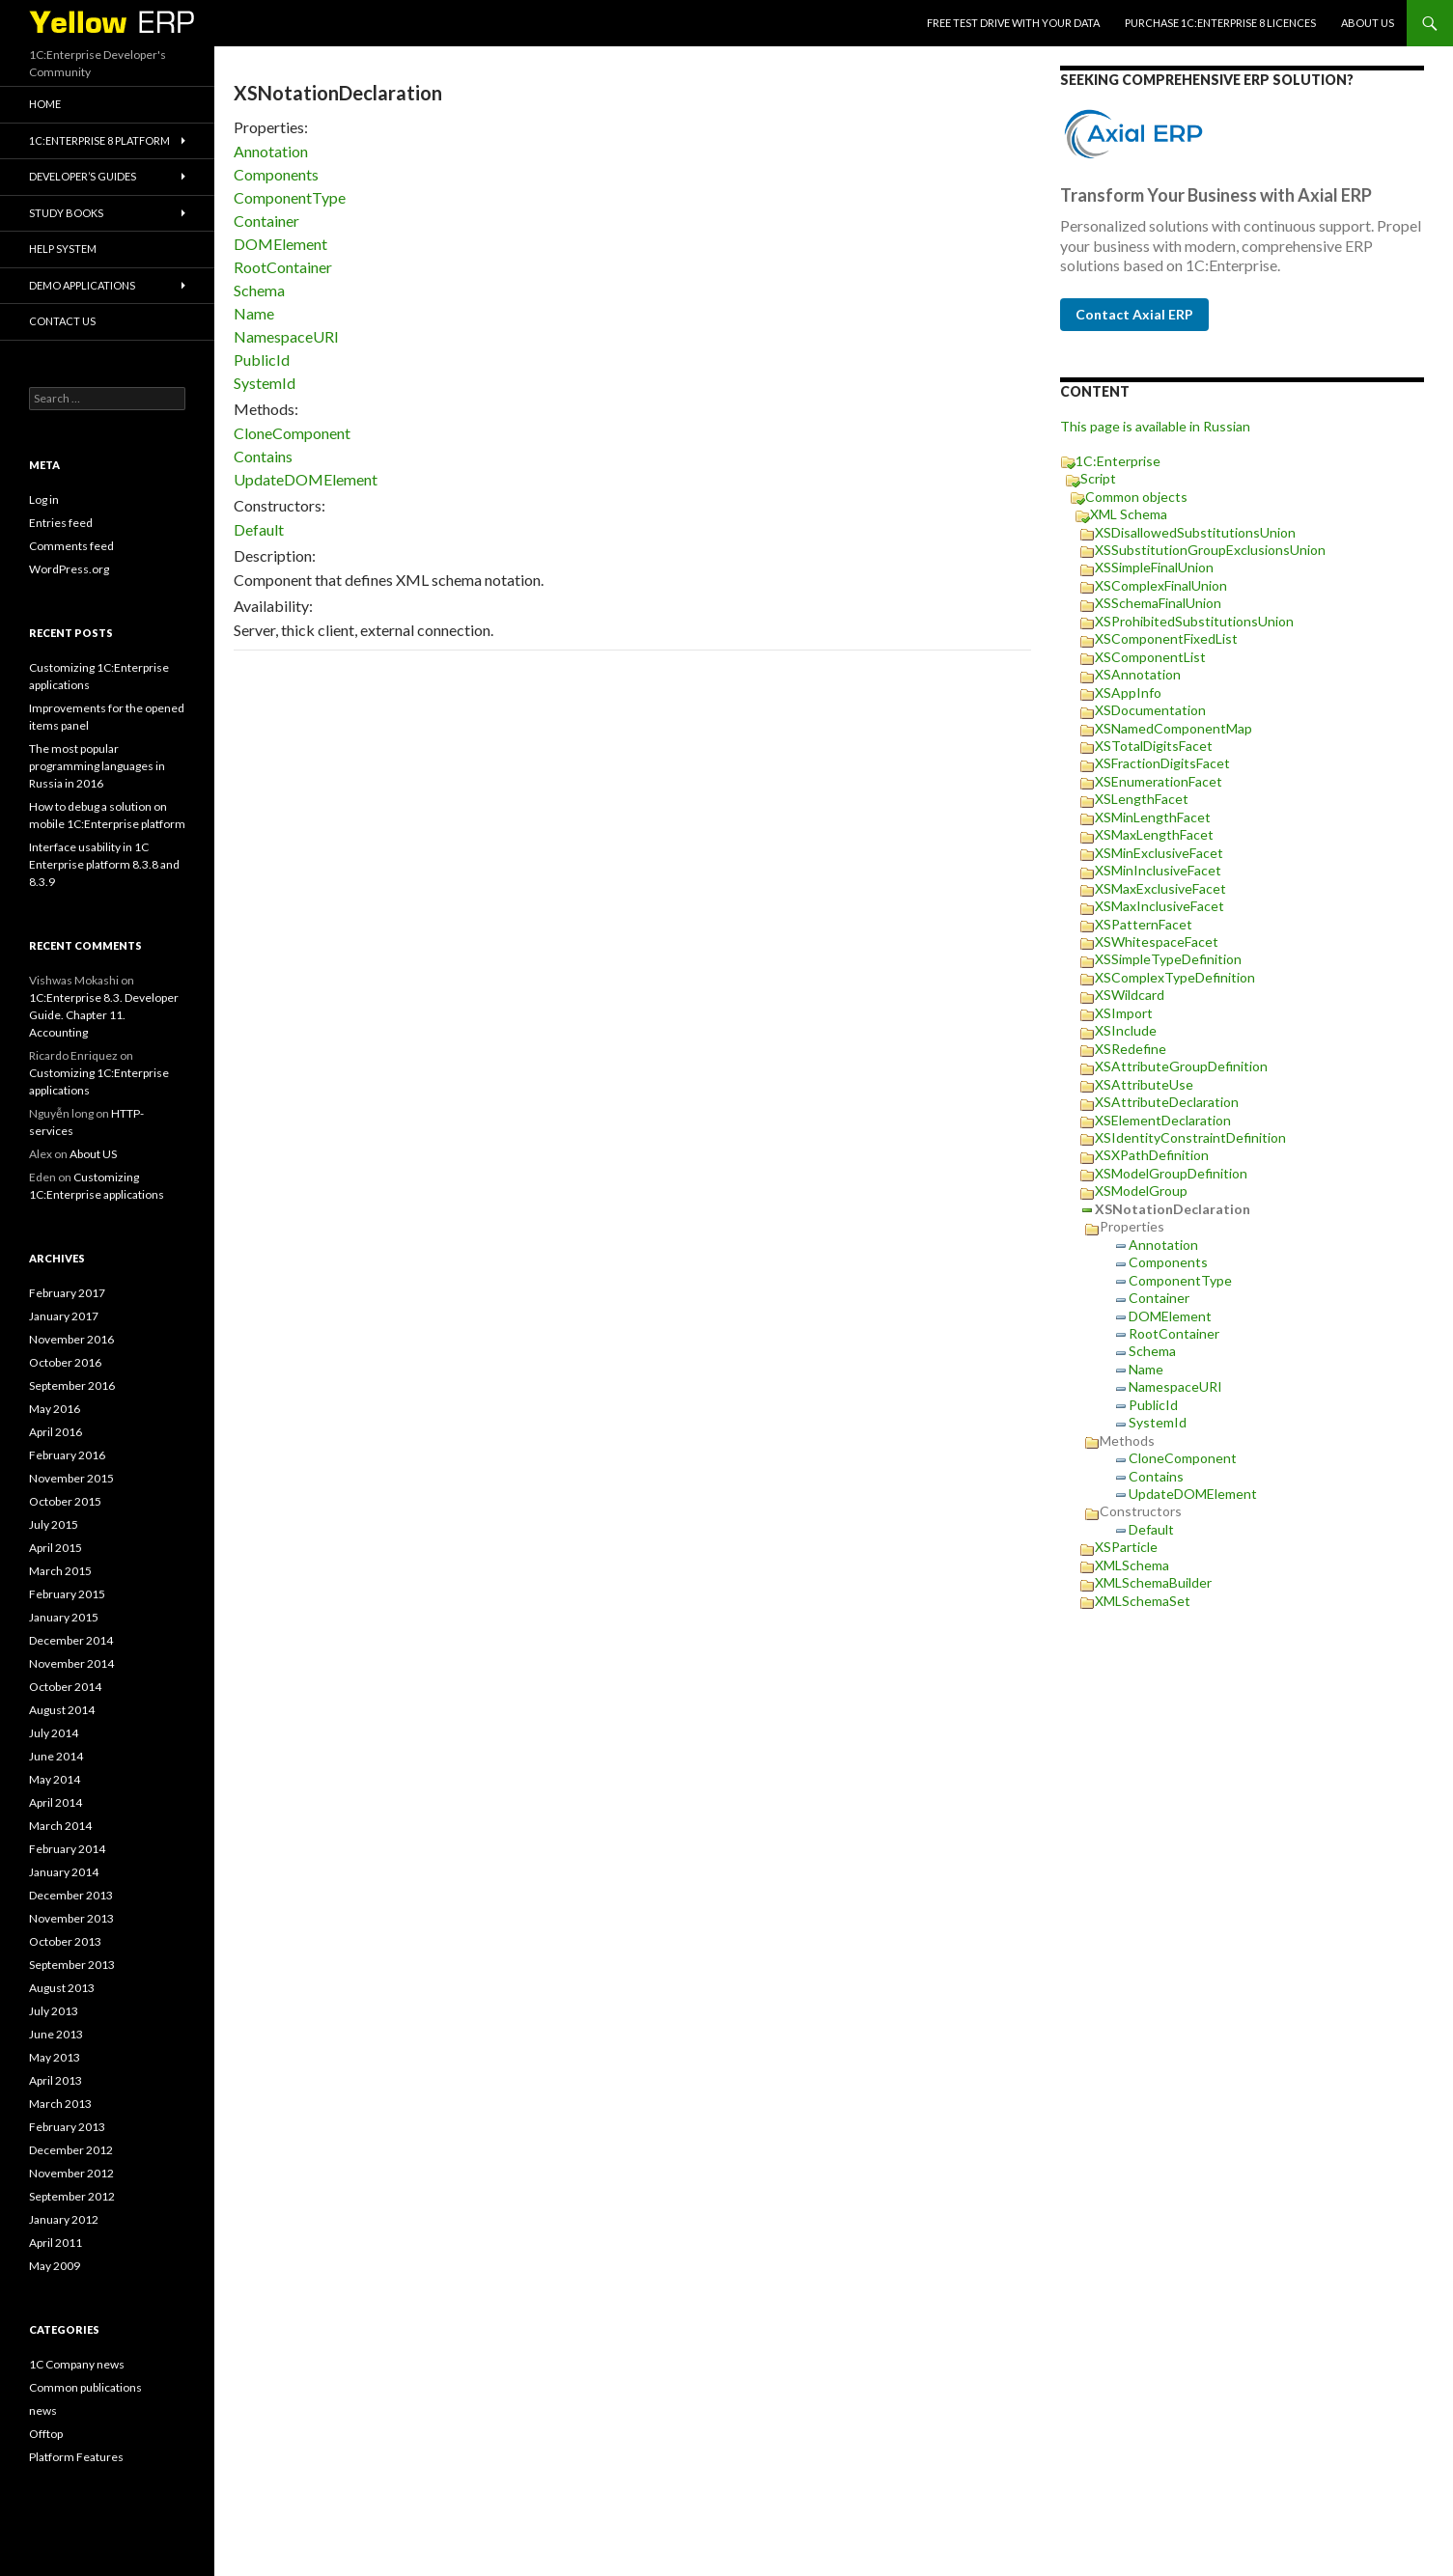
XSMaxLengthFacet (1154, 834)
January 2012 (63, 2219)
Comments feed (71, 546)
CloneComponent (292, 433)
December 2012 (71, 2150)
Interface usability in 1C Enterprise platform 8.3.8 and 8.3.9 (104, 864)
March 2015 (60, 1571)
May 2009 (54, 2265)
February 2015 (67, 1594)
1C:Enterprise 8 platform (99, 140)
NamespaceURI (286, 336)
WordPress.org (69, 569)
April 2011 (55, 2242)
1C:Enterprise (1118, 461)
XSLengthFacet (1141, 798)
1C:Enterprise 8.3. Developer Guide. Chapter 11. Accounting (104, 1014)
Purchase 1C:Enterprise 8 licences (1220, 22)
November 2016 (71, 1339)
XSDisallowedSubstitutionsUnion (1195, 532)
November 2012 (71, 2173)
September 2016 (72, 1385)
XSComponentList (1150, 657)
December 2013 (71, 1895)
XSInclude (1126, 1030)
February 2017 (67, 1293)
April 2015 (55, 1547)
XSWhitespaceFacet (1156, 941)
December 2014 (71, 1640)
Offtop (46, 2433)
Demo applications (82, 285)
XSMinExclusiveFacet (1159, 853)
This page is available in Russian (1155, 426)
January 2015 (63, 1617)
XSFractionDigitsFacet (1162, 763)
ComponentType (290, 197)
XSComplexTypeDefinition (1175, 977)
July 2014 (53, 1733)
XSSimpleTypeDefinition (1168, 959)
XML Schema (1128, 514)
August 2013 (62, 1987)
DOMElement (280, 244)
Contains (263, 456)
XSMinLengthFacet (1153, 817)
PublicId (262, 359)
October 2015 (65, 1501)
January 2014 (63, 1872)
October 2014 (65, 1686)
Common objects (1136, 496)
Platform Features (76, 2457)
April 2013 (55, 2080)
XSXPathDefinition (1152, 1155)
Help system (63, 248)
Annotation (271, 151)
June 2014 (56, 1756)
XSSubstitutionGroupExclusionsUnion (1210, 549)
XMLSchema (1132, 1565)
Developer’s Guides (82, 176)
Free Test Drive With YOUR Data (1013, 22)
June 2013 (56, 2034)
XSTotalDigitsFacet (1154, 745)
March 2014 (60, 1825)
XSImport (1124, 1013)
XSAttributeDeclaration (1167, 1102)
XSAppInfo (1128, 692)
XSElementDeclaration (1163, 1120)
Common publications (85, 2387)
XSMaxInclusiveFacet (1159, 906)
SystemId (264, 383)
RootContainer (283, 267)
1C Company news (77, 2364)
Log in (44, 499)
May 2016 (54, 1408)
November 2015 (71, 1478)
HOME (45, 103)
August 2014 (62, 1710)
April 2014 (55, 1802)
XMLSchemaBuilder (1153, 1582)
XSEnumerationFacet (1158, 781)
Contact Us (62, 321)
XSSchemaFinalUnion (1158, 603)
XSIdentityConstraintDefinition (1190, 1137)
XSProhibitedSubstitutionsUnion (1194, 621)
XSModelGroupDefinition (1171, 1173)
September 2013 (72, 1964)
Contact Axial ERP (1134, 314)
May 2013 (54, 2057)
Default (259, 529)
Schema (259, 290)
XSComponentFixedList (1166, 638)
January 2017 (63, 1316)
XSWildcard (1129, 994)
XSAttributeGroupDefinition (1181, 1066)
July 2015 (53, 1524)
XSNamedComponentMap (1173, 728)
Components (276, 174)
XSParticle (1126, 1546)
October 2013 (65, 1941)
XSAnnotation (1138, 674)
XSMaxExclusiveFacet (1160, 888)
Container (266, 220)
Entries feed (61, 522)
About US (1367, 22)
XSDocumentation (1150, 710)
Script (1098, 478)
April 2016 (55, 1432)
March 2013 (60, 2103)
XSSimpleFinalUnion (1154, 567)
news (43, 2410)
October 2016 (65, 1362)
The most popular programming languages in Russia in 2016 (97, 765)
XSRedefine (1130, 1048)
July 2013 (53, 2011)
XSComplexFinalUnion (1161, 585)
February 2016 (67, 1455)
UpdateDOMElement (305, 479)
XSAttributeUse (1144, 1084)
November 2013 (71, 1918)
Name (254, 313)
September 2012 (72, 2196)
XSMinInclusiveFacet (1158, 870)
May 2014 (54, 1779)
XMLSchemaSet (1142, 1601)
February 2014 (67, 1849)
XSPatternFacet (1143, 924)
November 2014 (71, 1663)
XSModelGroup (1141, 1190)
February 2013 (67, 2126)
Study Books (66, 213)
